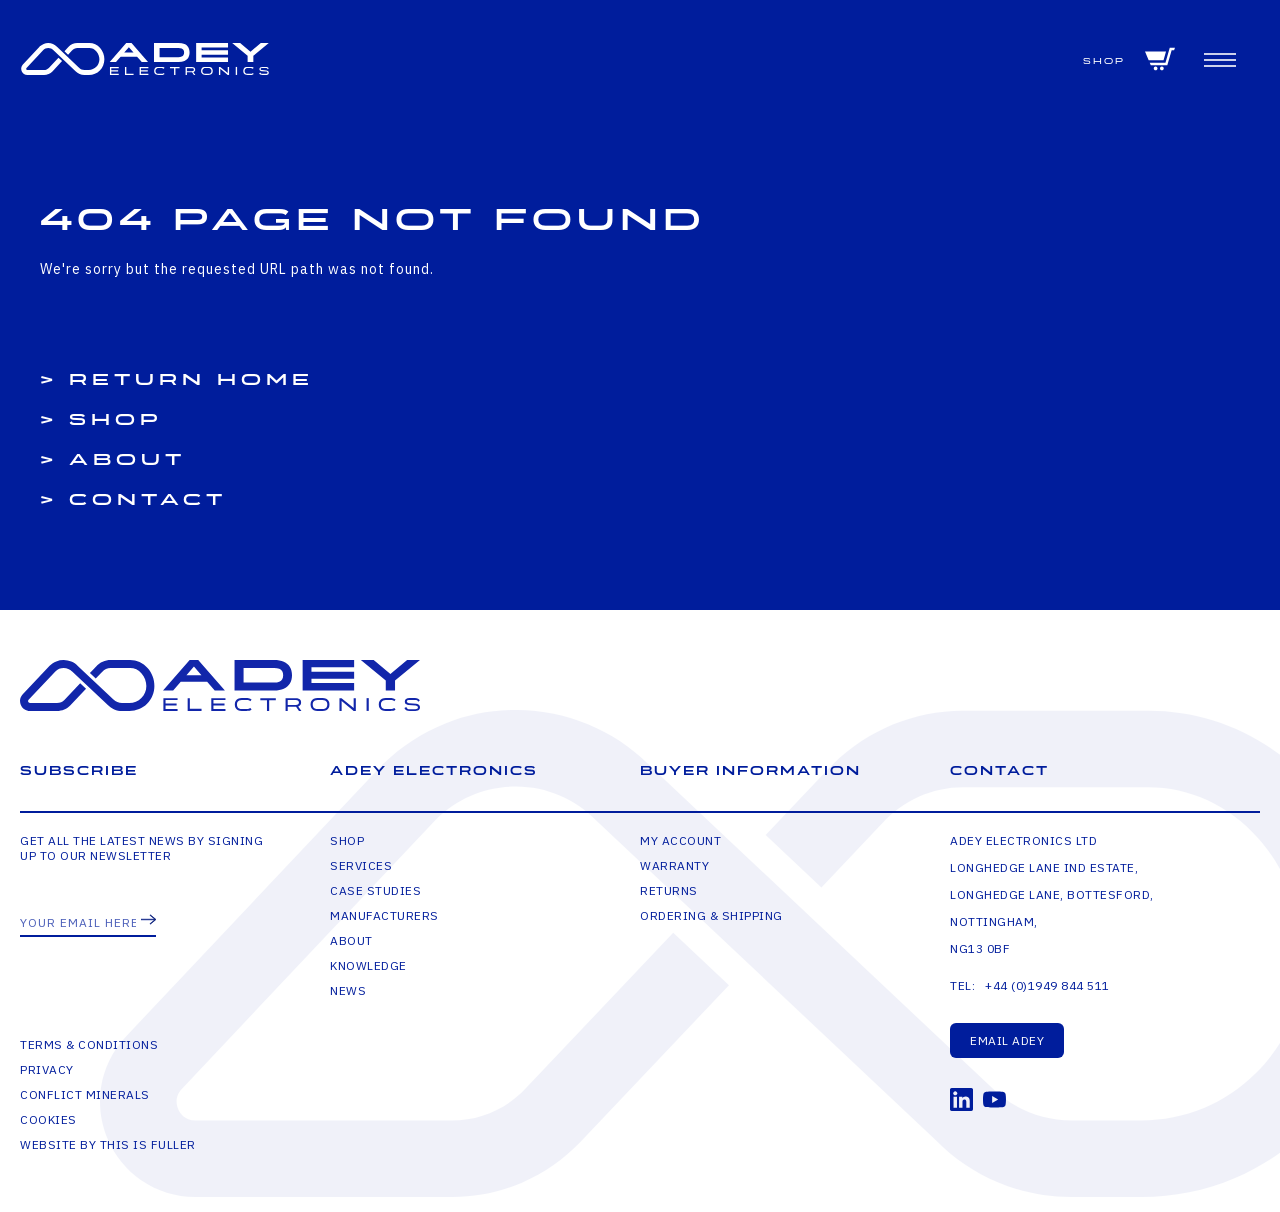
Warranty (674, 865)
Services (361, 865)
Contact (148, 500)
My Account (680, 840)
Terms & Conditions (89, 1044)
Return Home (191, 380)
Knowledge (368, 965)
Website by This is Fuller (108, 1144)
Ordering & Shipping (711, 915)
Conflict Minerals (85, 1094)
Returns (669, 890)
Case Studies (375, 890)
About (127, 460)
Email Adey (1007, 1040)
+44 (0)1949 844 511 (1047, 985)
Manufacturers (384, 915)
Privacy (47, 1069)
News (348, 990)
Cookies (48, 1119)
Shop (1104, 61)
